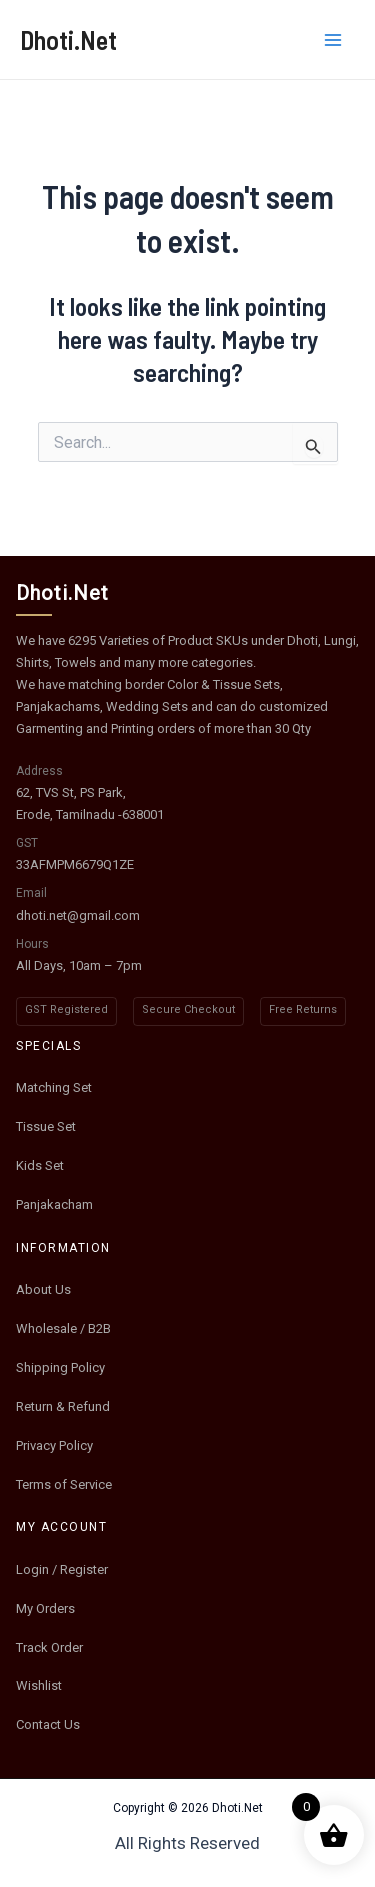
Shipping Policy (60, 1367)
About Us (43, 1289)
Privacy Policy (54, 1445)
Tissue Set (46, 1126)
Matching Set (54, 1087)
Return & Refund (63, 1406)
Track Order (49, 1647)
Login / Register (62, 1569)
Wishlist (39, 1685)
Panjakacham (54, 1204)
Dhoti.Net (68, 39)
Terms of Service (64, 1484)
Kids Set (40, 1165)
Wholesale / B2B (63, 1328)
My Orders (45, 1608)
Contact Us (48, 1724)
